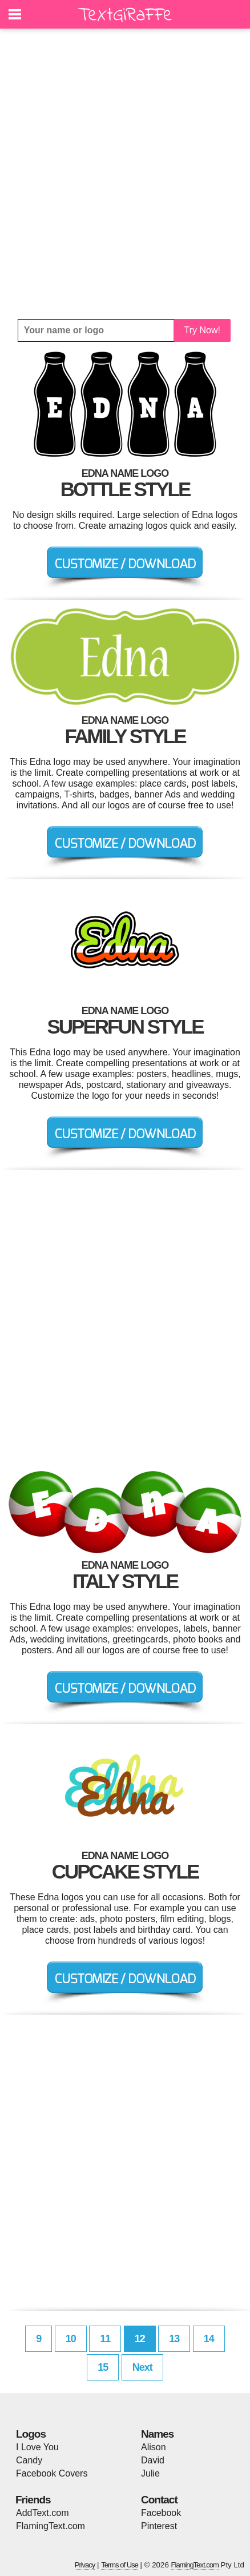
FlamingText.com (50, 2526)
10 (71, 2338)
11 (105, 2338)
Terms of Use (119, 2565)
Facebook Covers (51, 2473)
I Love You (37, 2447)
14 (209, 2338)
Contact (159, 2500)
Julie (150, 2473)
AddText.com (42, 2513)
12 (140, 2338)
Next (142, 2367)
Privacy (85, 2565)
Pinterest (159, 2526)
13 (174, 2338)
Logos (31, 2434)
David (152, 2460)
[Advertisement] (125, 174)
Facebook (161, 2513)
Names (157, 2434)
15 (103, 2367)
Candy (29, 2460)
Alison (153, 2447)
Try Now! (202, 330)
